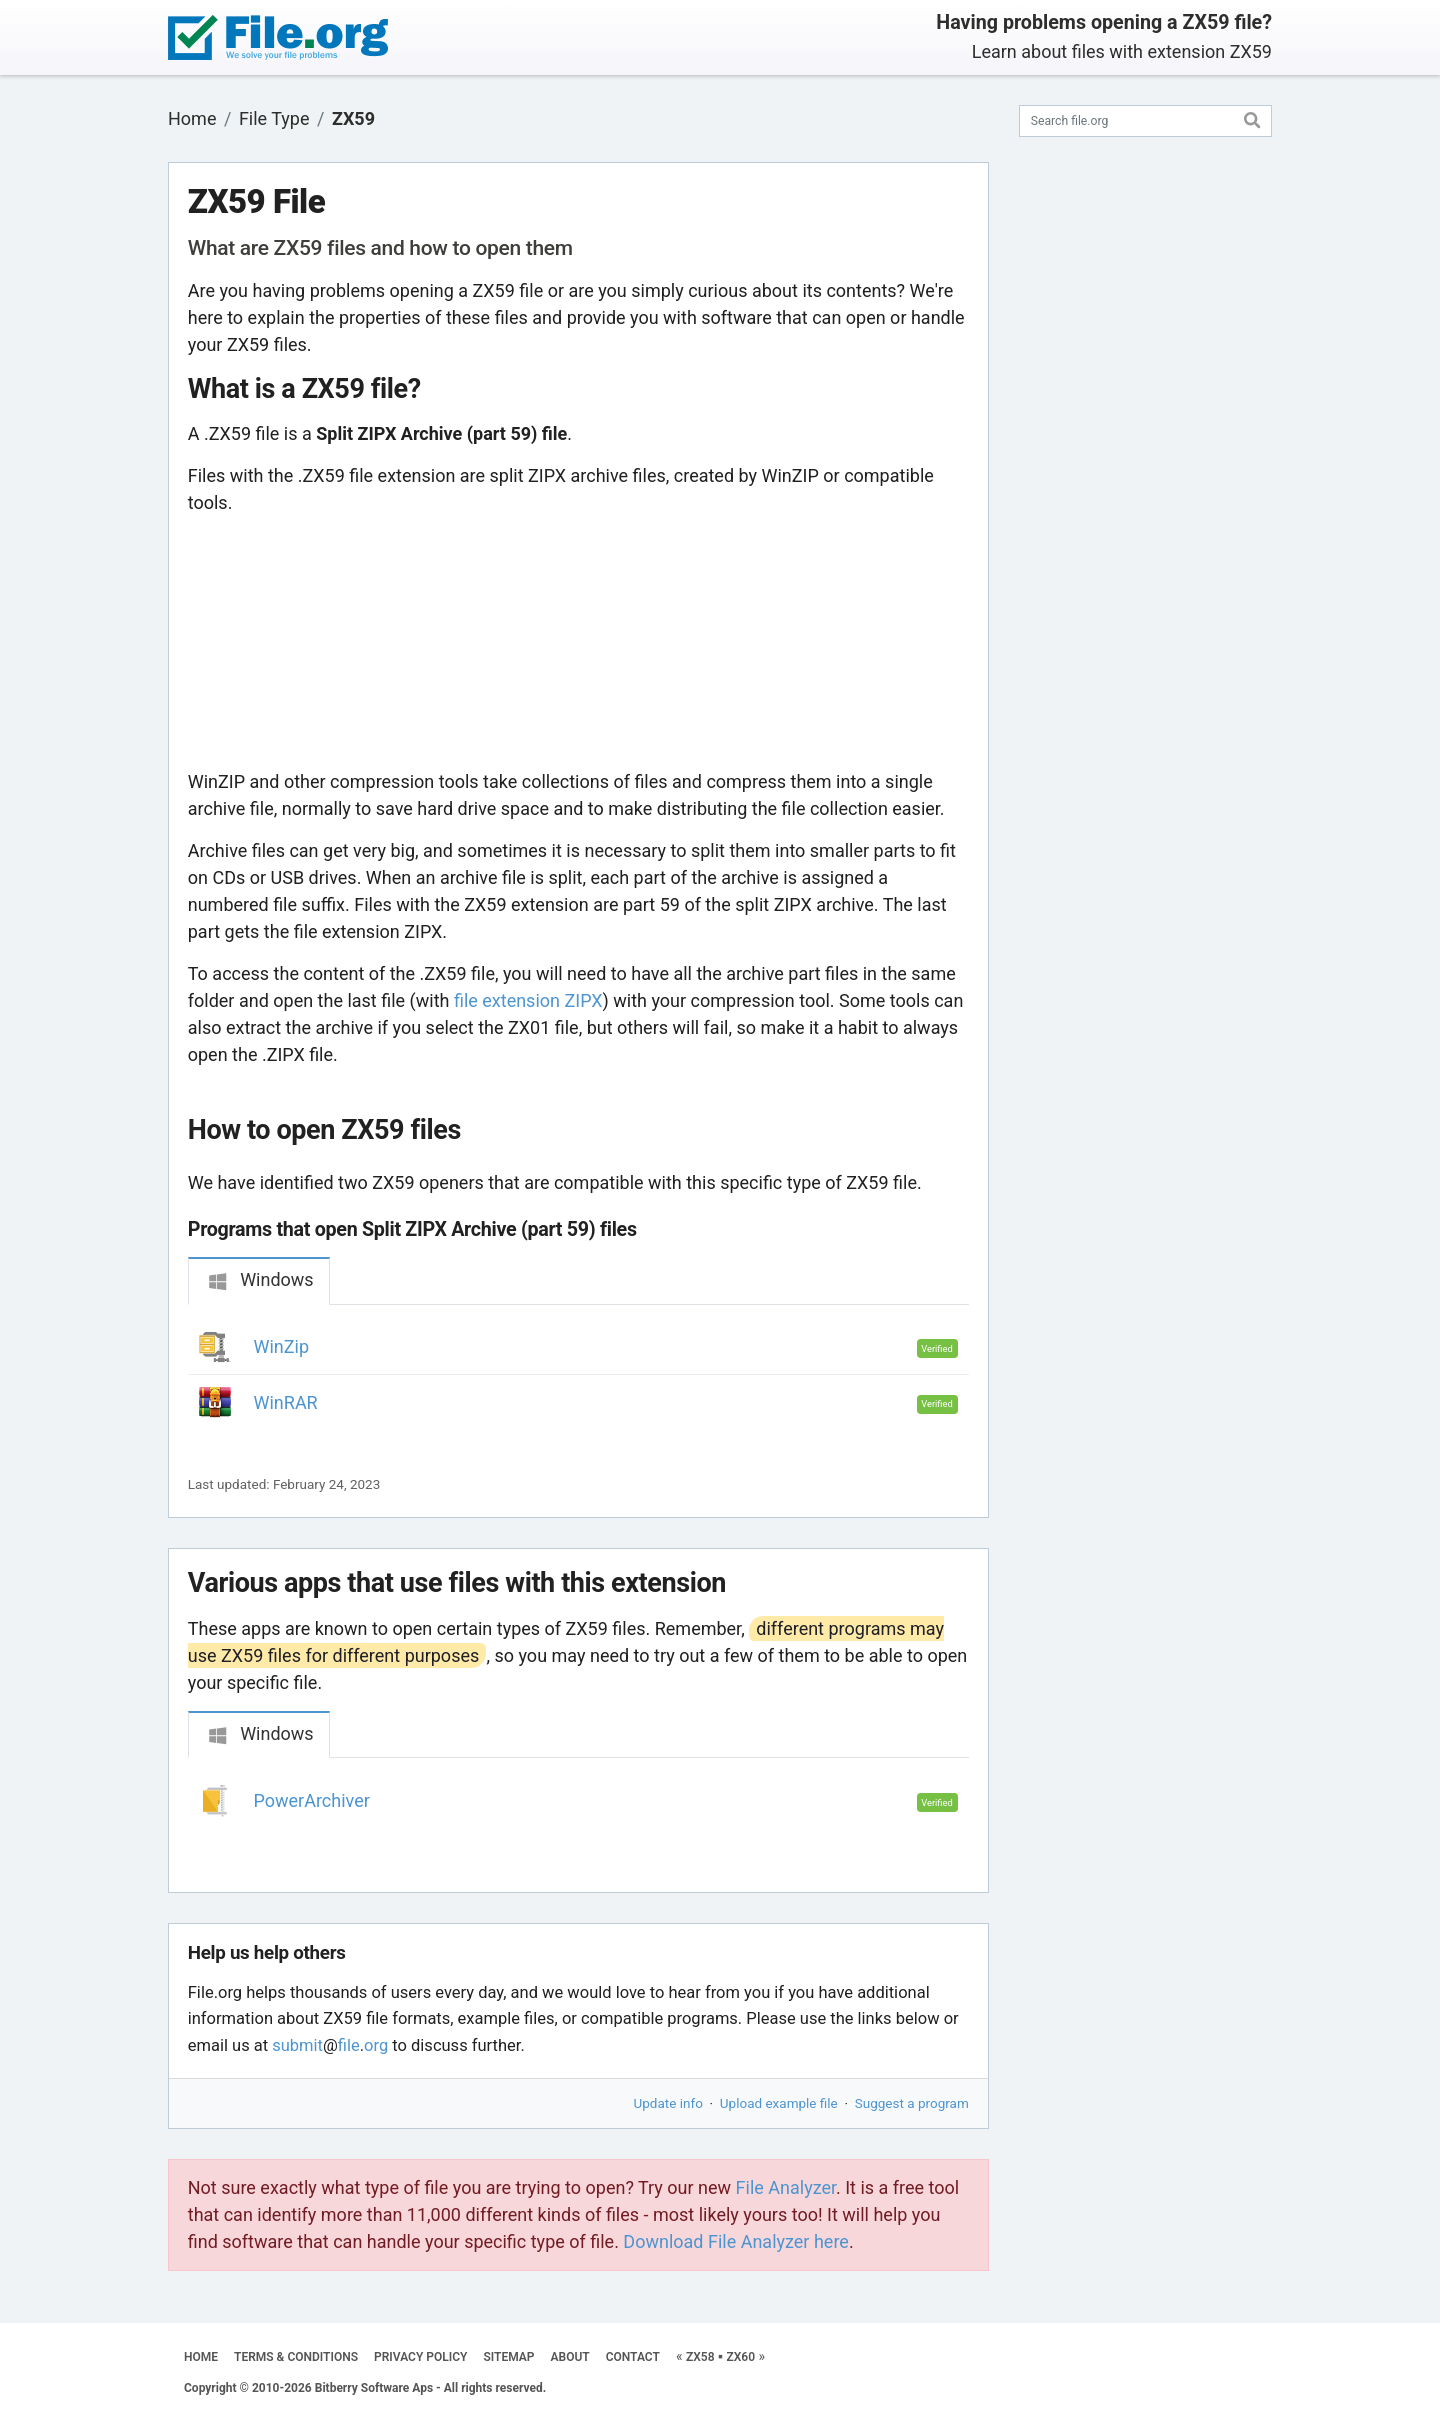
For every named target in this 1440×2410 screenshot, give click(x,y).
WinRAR (286, 1402)
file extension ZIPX (528, 1000)
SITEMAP (508, 2357)
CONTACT (633, 2357)
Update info (668, 2103)
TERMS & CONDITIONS (296, 2357)
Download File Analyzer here (736, 2241)
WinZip (282, 1346)
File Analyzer (786, 2187)
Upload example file (779, 2103)
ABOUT (570, 2357)
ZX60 (740, 2357)
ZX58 (700, 2357)
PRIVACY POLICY (420, 2357)
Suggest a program (912, 2103)
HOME (201, 2357)
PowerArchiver (312, 1800)
